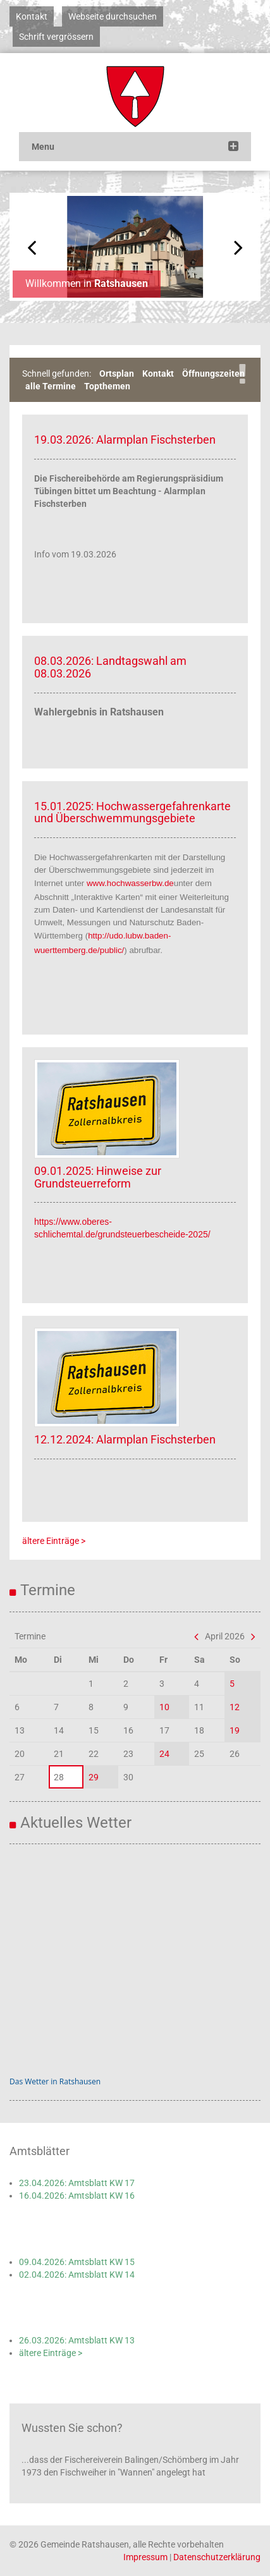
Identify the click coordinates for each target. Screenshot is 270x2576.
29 (94, 1777)
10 (164, 1707)
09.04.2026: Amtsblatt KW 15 (77, 2262)
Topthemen (107, 386)
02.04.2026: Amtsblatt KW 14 (77, 2274)
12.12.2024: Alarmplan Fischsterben (125, 1439)
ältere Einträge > (53, 1541)
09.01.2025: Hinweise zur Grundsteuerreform (97, 1177)
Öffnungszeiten (213, 373)
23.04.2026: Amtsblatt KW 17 (77, 2183)
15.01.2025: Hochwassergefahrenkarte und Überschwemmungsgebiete (132, 812)
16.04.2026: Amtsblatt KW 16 (77, 2195)
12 (235, 1707)
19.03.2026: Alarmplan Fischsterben (125, 439)
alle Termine (50, 386)
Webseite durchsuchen (112, 16)
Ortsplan (116, 373)
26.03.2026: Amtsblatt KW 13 (77, 2340)
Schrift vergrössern (56, 37)
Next (238, 247)
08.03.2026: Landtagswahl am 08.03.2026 (110, 667)
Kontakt (31, 16)
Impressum (145, 2557)
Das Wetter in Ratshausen (55, 2081)
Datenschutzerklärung (217, 2557)
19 (235, 1730)
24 (164, 1754)
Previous (31, 247)
